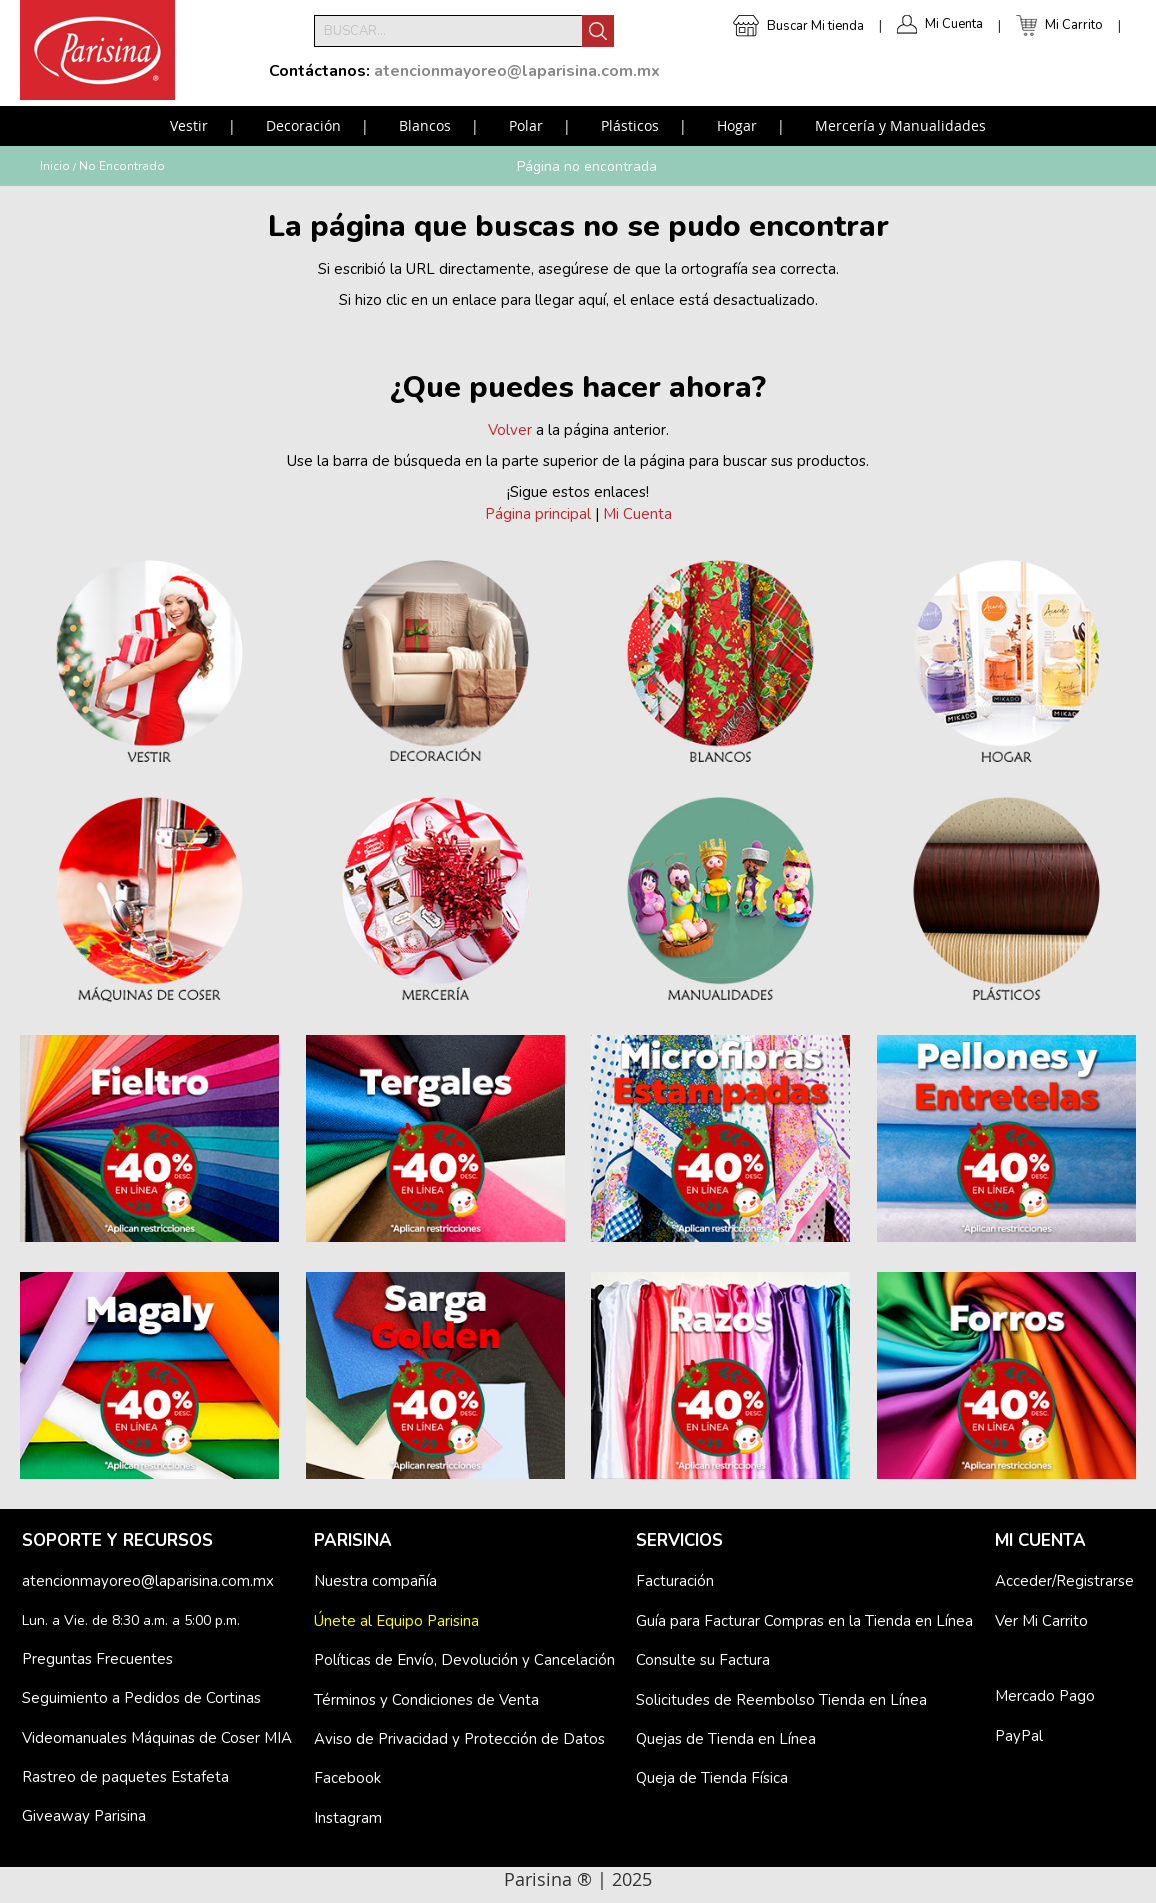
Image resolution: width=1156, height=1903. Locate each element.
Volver (510, 430)
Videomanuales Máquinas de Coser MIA (157, 1738)
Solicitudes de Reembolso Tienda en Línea (781, 1700)
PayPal (1019, 1736)
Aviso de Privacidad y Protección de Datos (459, 1739)
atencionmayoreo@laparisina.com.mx (148, 1581)
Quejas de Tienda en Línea (726, 1739)
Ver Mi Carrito (1041, 1621)
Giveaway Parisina (84, 1816)
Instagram (348, 1818)
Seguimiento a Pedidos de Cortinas (141, 1698)
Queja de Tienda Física (712, 1778)
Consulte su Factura (703, 1660)
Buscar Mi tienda (815, 26)
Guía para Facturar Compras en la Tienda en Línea (804, 1621)
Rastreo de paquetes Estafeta (125, 1777)
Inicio (55, 166)
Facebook (347, 1778)
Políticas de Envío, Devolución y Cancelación (464, 1660)
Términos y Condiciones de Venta (426, 1700)
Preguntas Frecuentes (97, 1659)
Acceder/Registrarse (1064, 1581)
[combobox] (448, 31)
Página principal (538, 514)
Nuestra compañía (375, 1581)
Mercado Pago (1045, 1696)
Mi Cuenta (954, 24)
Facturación (675, 1581)
